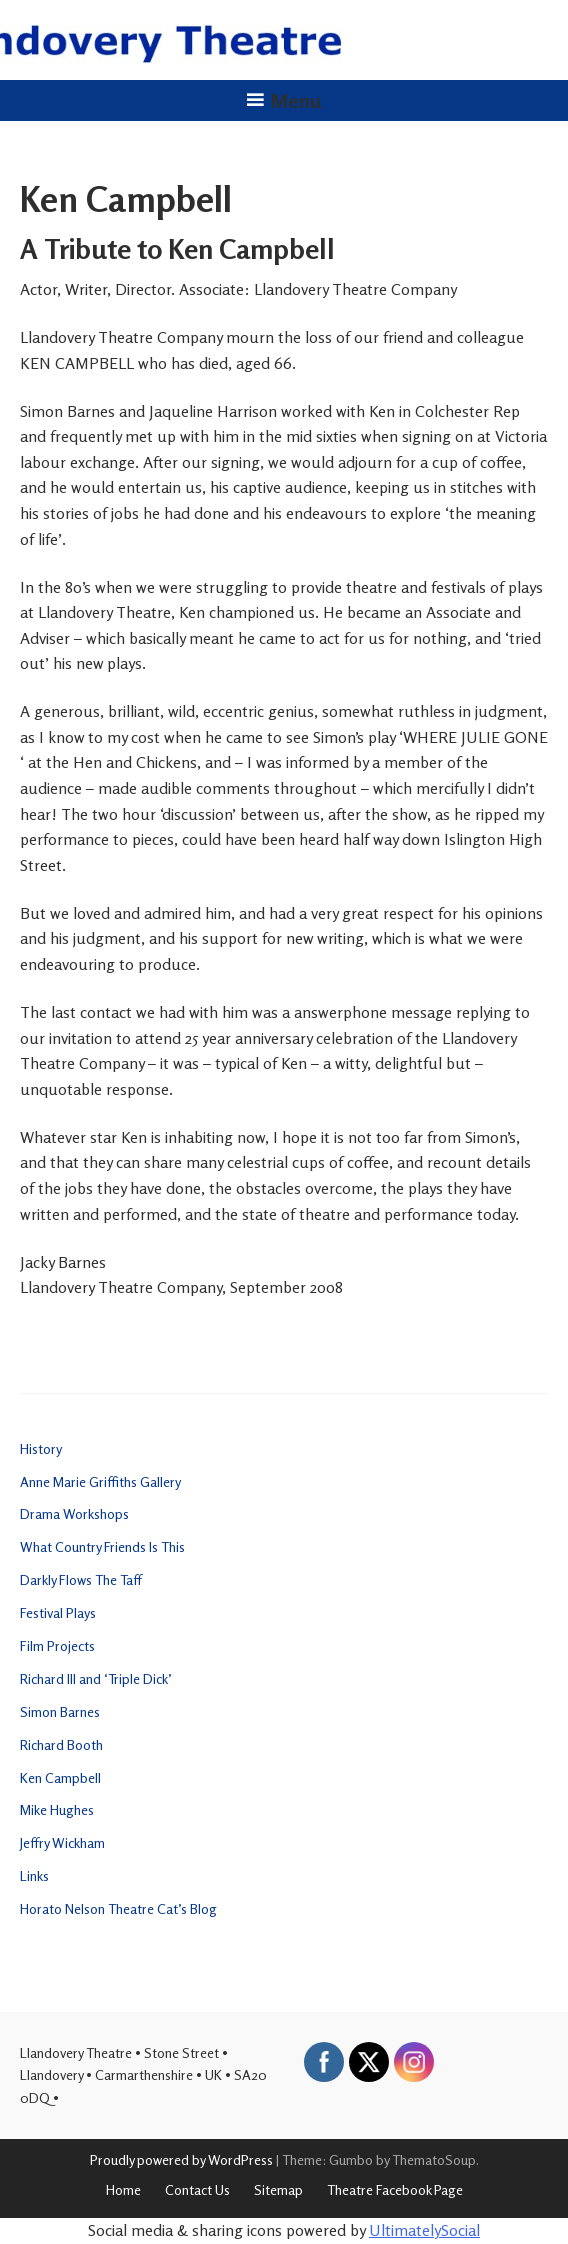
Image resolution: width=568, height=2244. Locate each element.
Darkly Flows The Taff (81, 1579)
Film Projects (57, 1645)
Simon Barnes (60, 1711)
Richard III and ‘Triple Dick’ (96, 1678)
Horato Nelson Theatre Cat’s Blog (118, 1908)
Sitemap (278, 2189)
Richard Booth (61, 1744)
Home (123, 2189)
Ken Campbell (60, 1777)
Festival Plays (58, 1612)
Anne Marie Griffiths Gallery (100, 1481)
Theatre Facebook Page (395, 2189)
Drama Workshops (74, 1513)
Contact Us (197, 2189)
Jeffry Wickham (62, 1842)
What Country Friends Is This (102, 1546)
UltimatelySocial (424, 2230)
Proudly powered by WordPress (181, 2159)
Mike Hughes (57, 1809)
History (41, 1448)
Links (34, 1875)
